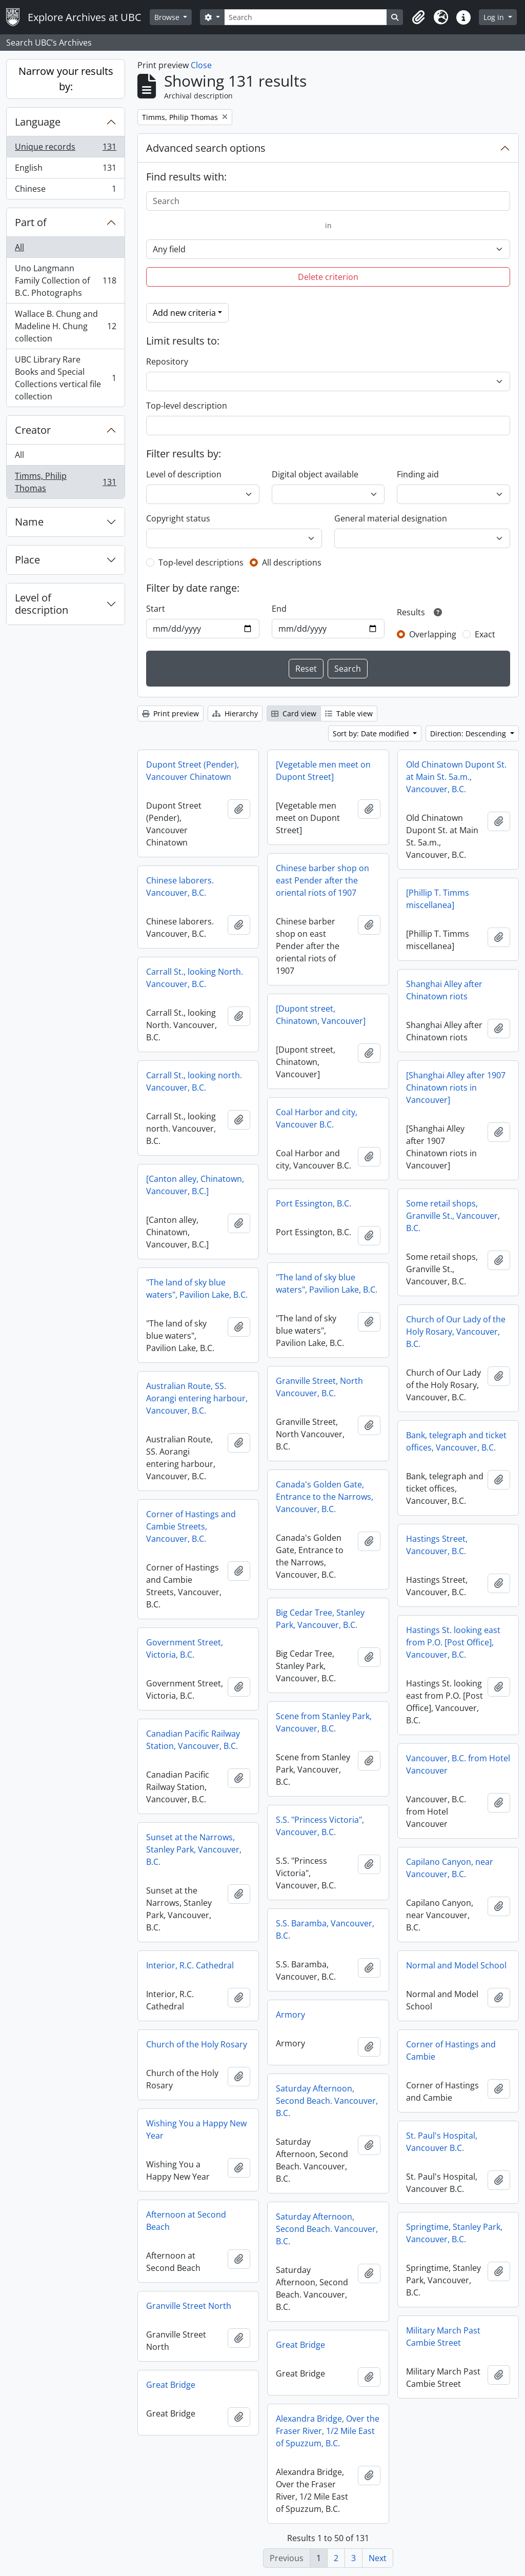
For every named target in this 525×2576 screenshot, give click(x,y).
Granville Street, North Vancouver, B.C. (319, 1387)
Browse (167, 17)
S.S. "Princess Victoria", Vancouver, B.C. (320, 1826)
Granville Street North (188, 2305)
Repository (167, 361)
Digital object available (315, 474)
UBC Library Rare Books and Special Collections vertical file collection (65, 378)
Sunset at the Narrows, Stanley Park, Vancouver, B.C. (193, 1849)
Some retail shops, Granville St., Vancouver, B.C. (453, 1216)
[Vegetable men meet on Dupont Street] (323, 770)
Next (378, 2558)
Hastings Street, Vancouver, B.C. (437, 1545)
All (19, 247)
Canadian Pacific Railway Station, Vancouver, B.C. (193, 1740)
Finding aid (418, 474)
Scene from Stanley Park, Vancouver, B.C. (324, 1722)
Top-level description (186, 405)
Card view (293, 713)
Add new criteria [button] (184, 312)
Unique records (65, 148)
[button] (418, 17)
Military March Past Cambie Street (443, 2336)
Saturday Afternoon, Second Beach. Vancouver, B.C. (327, 2101)
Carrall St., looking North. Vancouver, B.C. (194, 978)
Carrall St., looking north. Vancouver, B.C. (194, 1081)
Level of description (41, 604)
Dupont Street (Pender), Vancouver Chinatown (192, 770)
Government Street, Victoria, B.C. (184, 1648)
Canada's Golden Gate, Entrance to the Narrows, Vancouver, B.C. (324, 1497)
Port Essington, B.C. (313, 1203)
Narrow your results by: (65, 78)
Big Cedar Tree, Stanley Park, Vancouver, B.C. (320, 1619)
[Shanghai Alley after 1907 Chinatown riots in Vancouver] (456, 1087)
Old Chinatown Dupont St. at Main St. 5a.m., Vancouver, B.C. (456, 777)
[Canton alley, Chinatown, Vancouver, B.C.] (195, 1185)
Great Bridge (300, 2344)
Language (37, 122)
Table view (349, 713)
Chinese (65, 191)
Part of (31, 222)
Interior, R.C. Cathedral (190, 1965)
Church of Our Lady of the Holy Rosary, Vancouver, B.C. (456, 1332)
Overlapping (432, 634)
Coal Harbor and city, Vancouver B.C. (316, 1118)
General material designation (390, 518)
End (279, 608)
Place (27, 560)
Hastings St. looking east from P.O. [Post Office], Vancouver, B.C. (453, 1642)
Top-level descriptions (201, 562)
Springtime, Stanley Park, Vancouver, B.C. (454, 2233)
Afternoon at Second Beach (186, 2220)
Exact (485, 634)
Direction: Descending (469, 733)
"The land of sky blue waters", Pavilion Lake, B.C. (326, 1283)
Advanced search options (206, 148)
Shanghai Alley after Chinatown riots (444, 990)
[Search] (305, 17)
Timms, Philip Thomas (65, 482)
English (65, 170)
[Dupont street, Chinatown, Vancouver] (321, 1015)
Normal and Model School (456, 1965)
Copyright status (178, 518)
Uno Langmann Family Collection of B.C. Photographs (65, 280)
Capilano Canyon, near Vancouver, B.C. (449, 1868)
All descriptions (291, 562)
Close (201, 65)
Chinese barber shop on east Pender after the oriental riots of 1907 (322, 880)
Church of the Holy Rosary (196, 2044)
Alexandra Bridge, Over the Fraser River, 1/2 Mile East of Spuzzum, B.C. (327, 2431)
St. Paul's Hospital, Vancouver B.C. (441, 2142)
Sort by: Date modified (372, 733)
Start (155, 608)
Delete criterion (328, 277)
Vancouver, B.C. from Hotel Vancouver (458, 1764)
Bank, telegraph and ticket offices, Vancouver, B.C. (456, 1441)
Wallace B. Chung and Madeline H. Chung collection (65, 326)
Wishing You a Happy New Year (196, 2129)
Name (29, 522)
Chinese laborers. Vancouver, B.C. (180, 886)
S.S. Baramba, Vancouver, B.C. (325, 1929)
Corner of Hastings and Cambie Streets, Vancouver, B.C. (191, 1526)
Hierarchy (235, 713)
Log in (494, 17)
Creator (33, 430)
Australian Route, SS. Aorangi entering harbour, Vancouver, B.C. (197, 1398)
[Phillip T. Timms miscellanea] (437, 899)
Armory (290, 2014)
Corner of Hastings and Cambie (451, 2050)
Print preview (170, 713)
